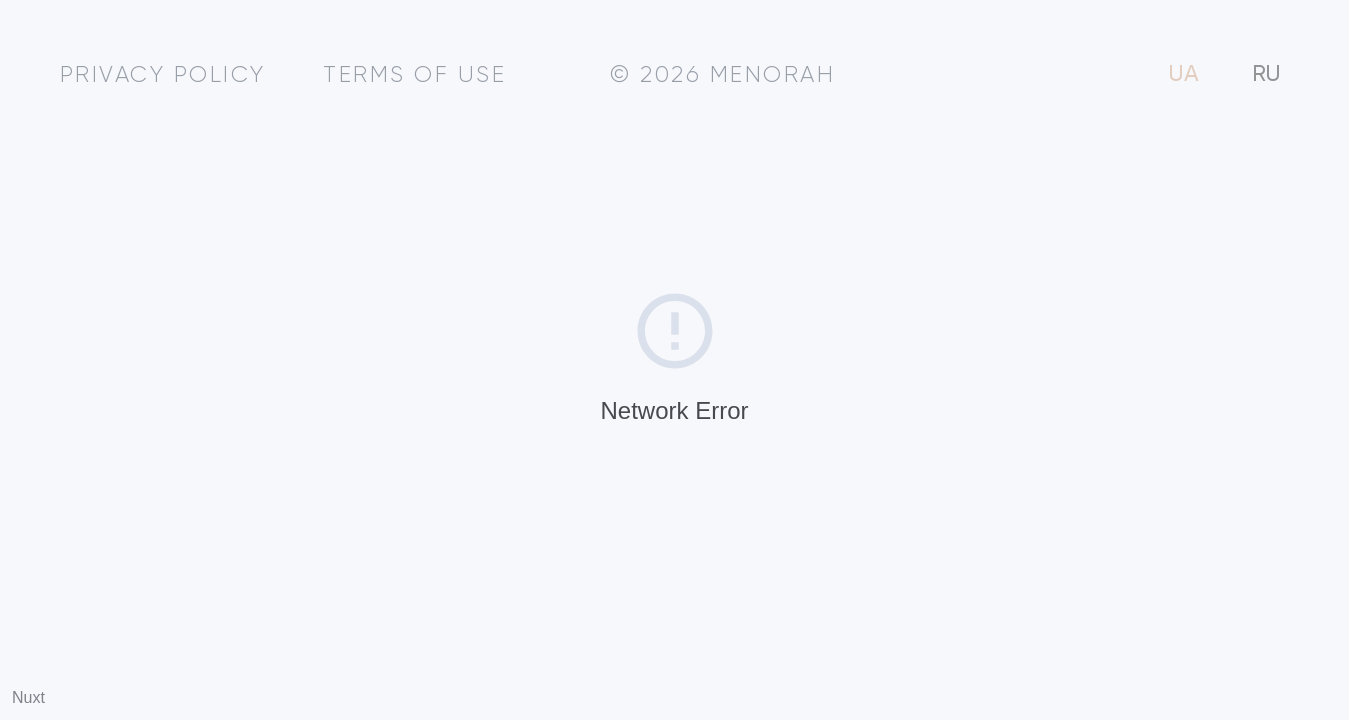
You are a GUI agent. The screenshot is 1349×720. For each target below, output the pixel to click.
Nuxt (28, 697)
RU (1266, 74)
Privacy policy (163, 75)
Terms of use (414, 75)
